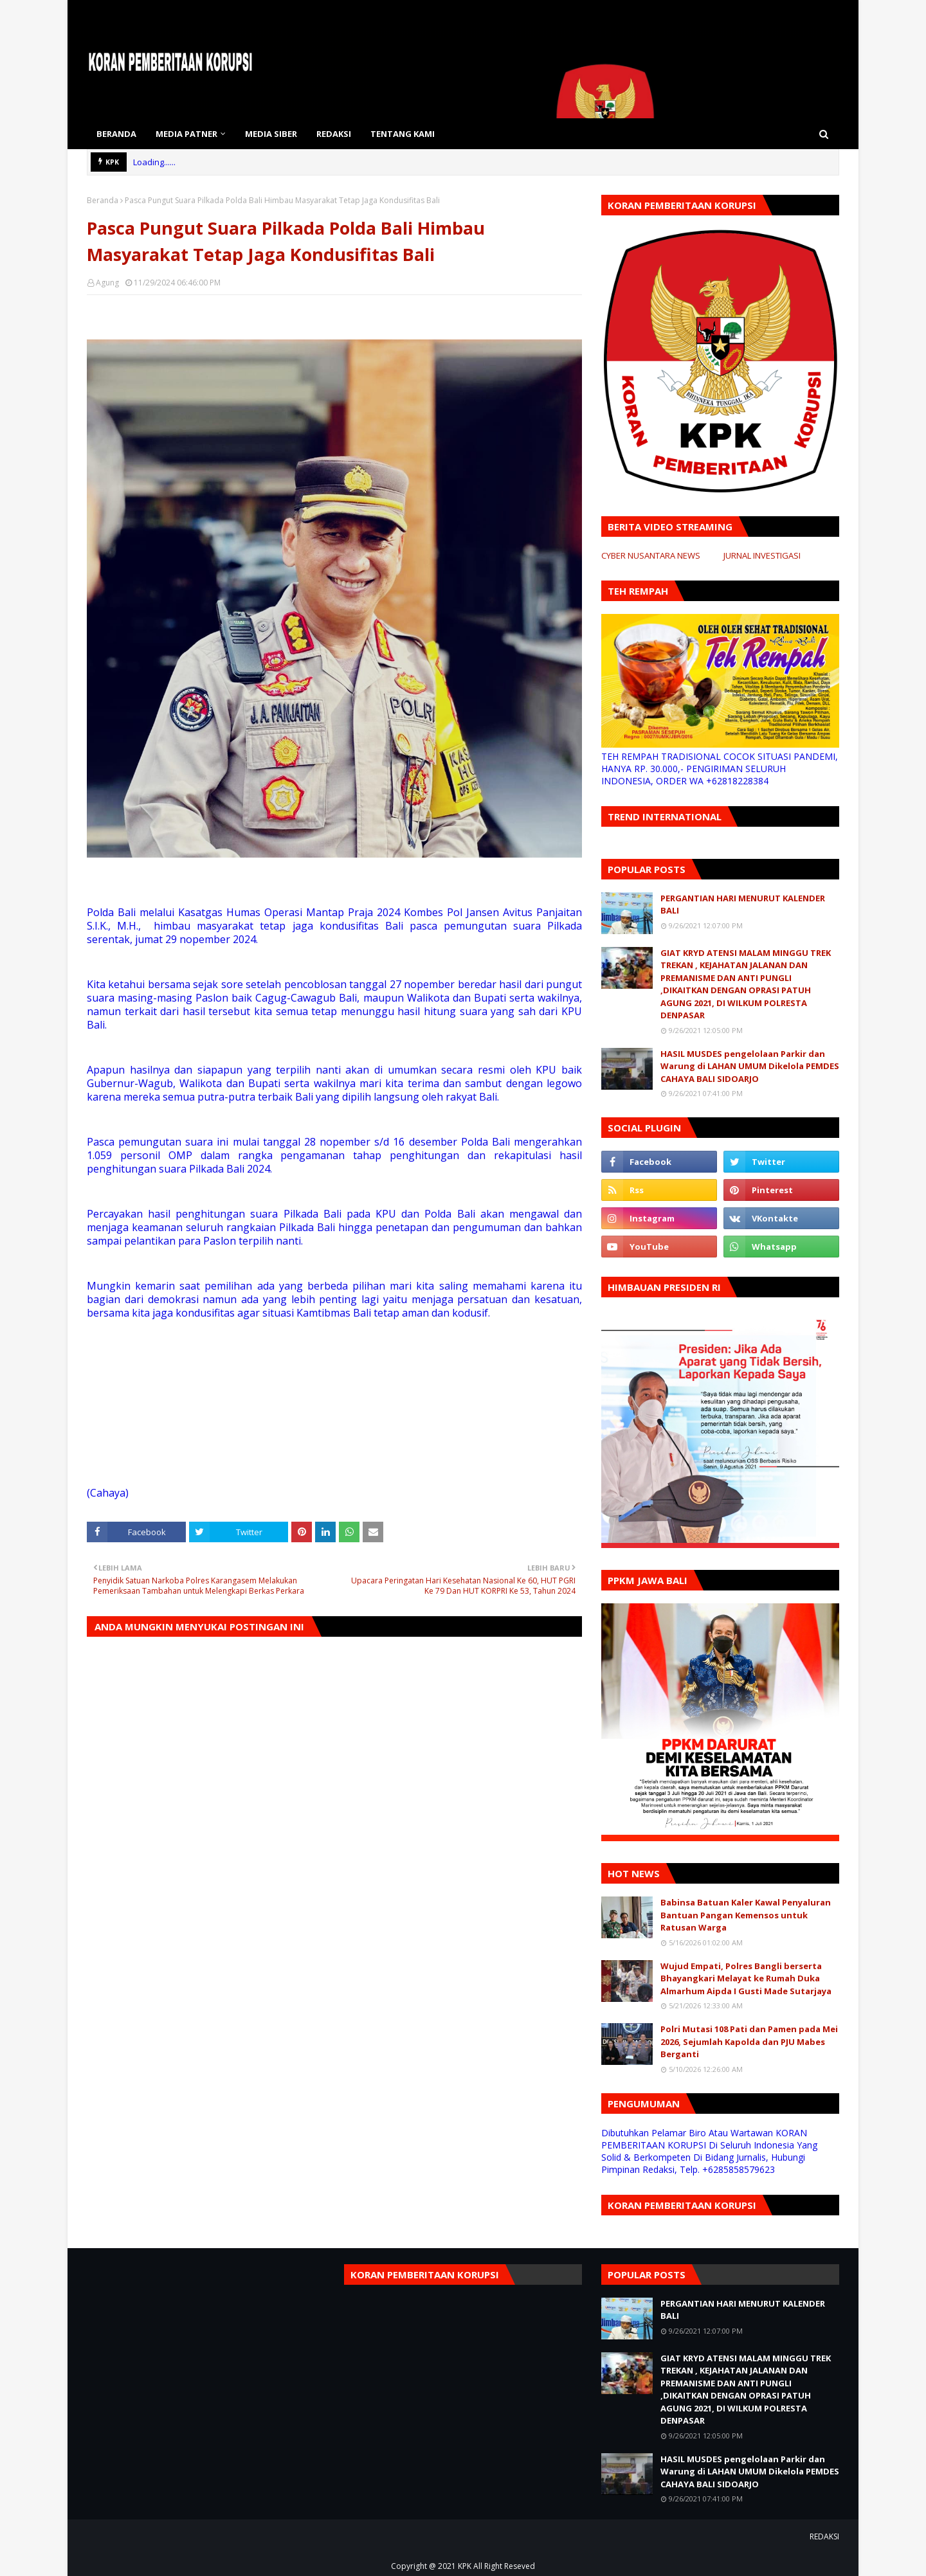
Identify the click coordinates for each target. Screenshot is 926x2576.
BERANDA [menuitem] (116, 134)
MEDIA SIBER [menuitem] (271, 134)
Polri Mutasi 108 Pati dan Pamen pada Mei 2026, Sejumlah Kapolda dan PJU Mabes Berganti (749, 2041)
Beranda (102, 200)
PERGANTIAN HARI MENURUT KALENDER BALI (742, 904)
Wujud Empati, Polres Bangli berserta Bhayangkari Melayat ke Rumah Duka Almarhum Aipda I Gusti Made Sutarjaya (745, 1978)
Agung (107, 282)
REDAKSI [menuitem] (333, 134)
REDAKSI (824, 2536)
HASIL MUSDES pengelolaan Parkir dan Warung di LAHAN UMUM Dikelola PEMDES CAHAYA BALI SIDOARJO (749, 1066)
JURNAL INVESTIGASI (762, 555)
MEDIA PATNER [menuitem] (186, 134)
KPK (464, 2566)
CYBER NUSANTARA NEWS (650, 555)
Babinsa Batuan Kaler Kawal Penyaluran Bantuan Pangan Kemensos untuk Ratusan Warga (745, 1914)
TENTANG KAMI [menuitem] (402, 134)
